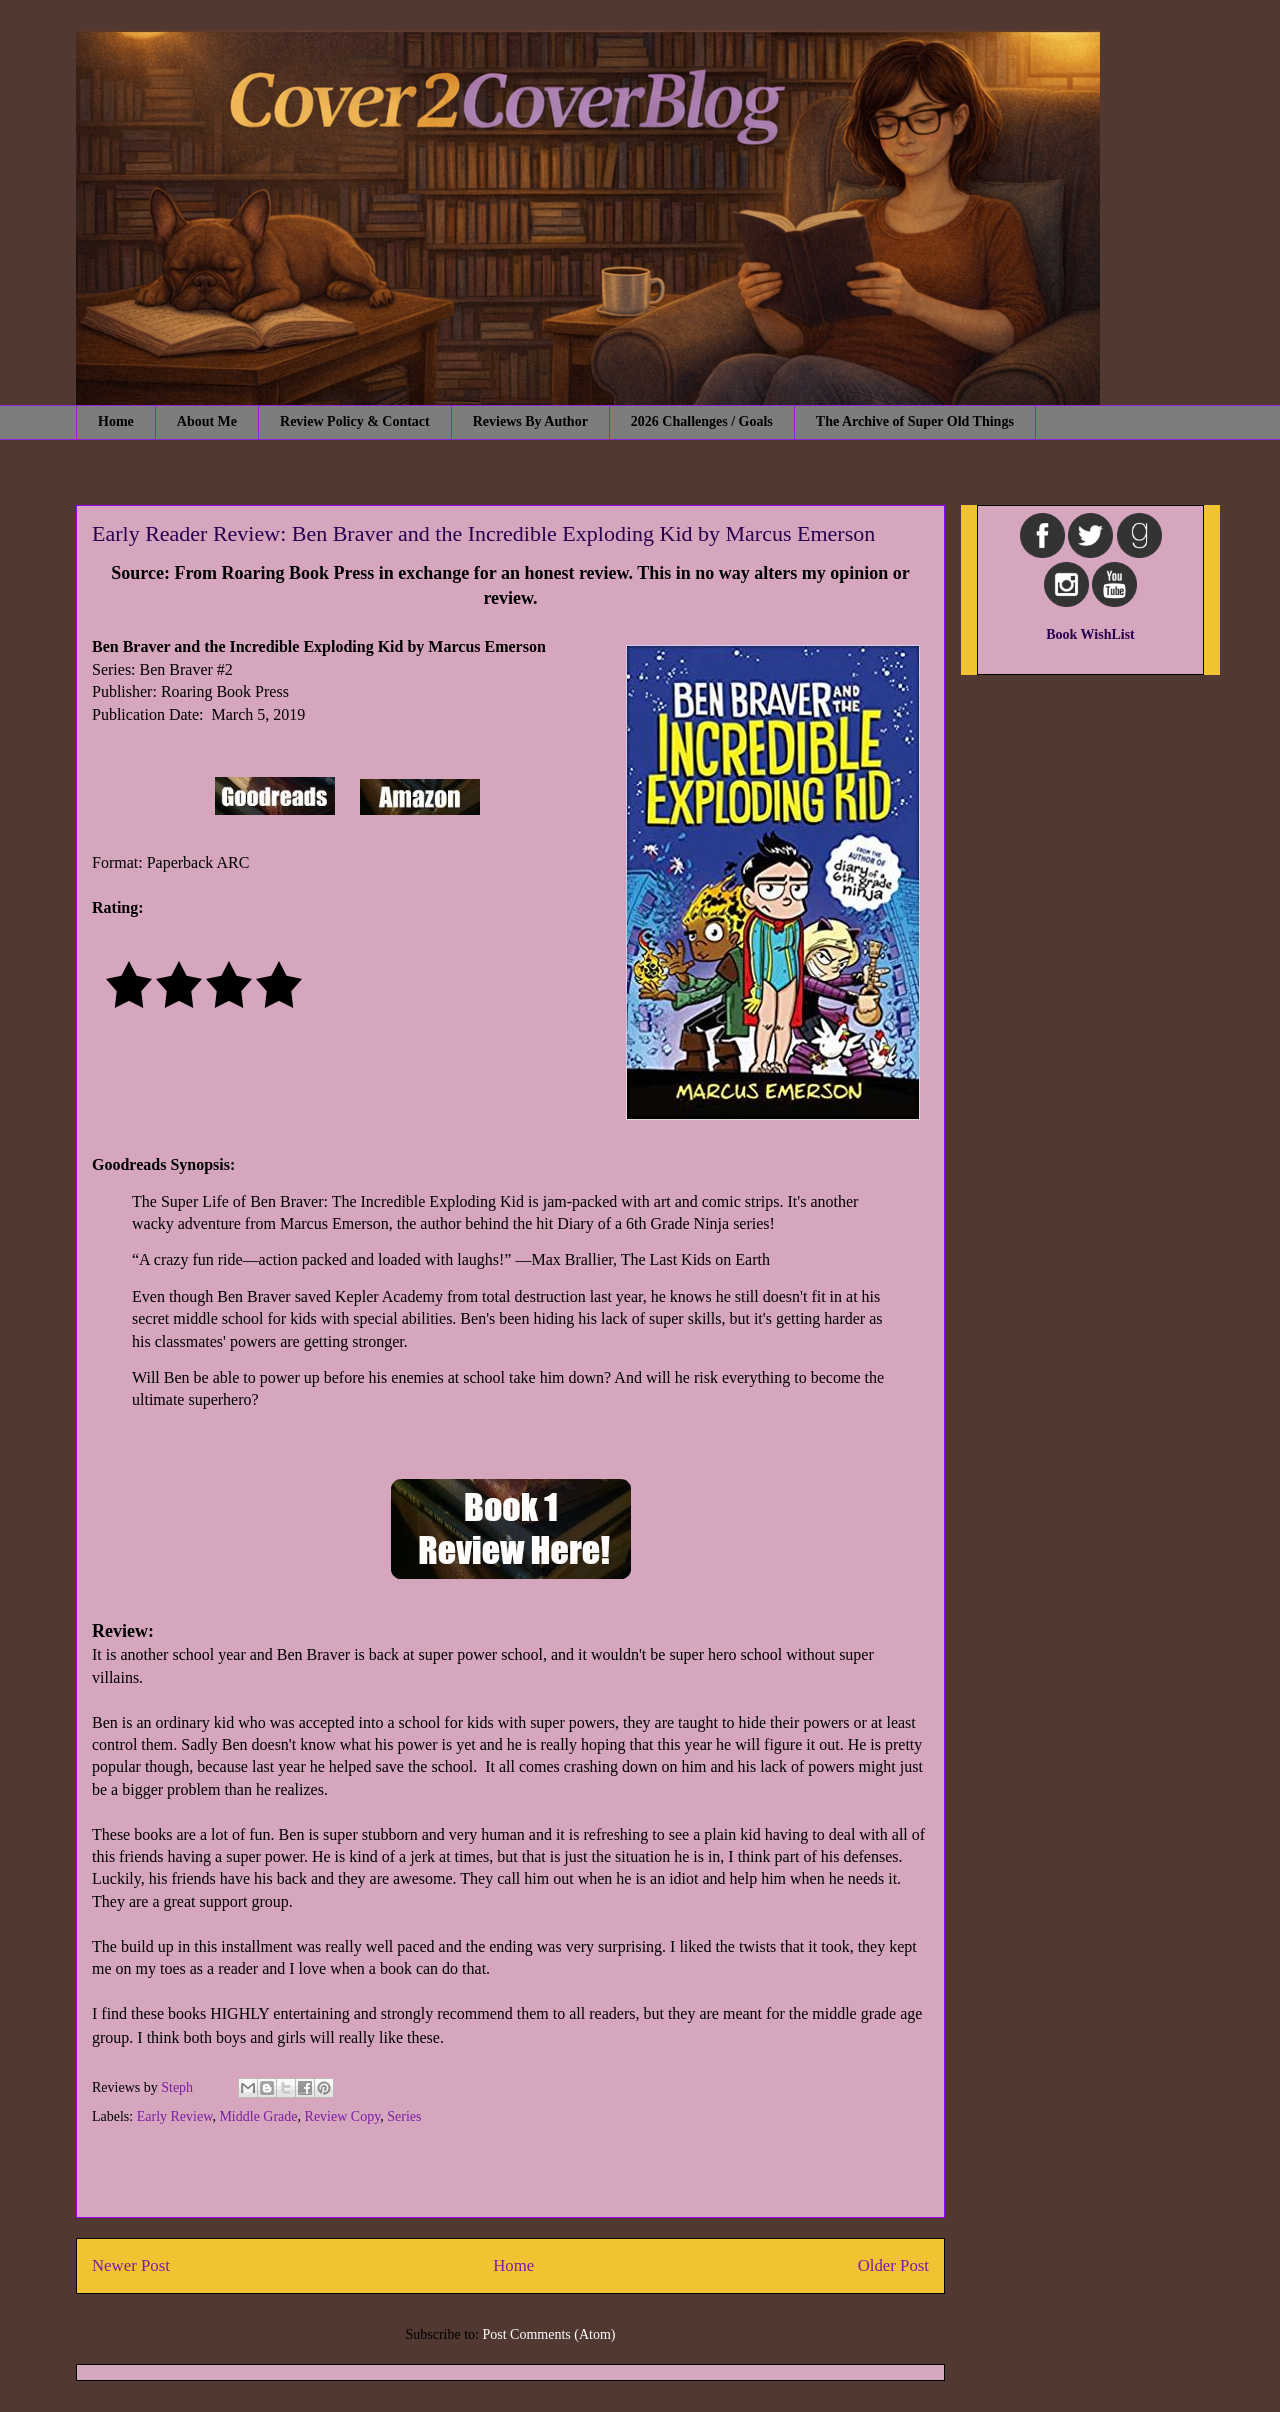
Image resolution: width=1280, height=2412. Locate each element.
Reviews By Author (530, 421)
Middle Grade (258, 2116)
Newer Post (131, 2265)
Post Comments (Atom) (548, 2334)
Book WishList (1090, 634)
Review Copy (343, 2116)
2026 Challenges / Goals (702, 421)
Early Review (175, 2116)
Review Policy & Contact (355, 421)
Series (404, 2116)
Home (116, 421)
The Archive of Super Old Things (915, 421)
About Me (207, 421)
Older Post (893, 2265)
